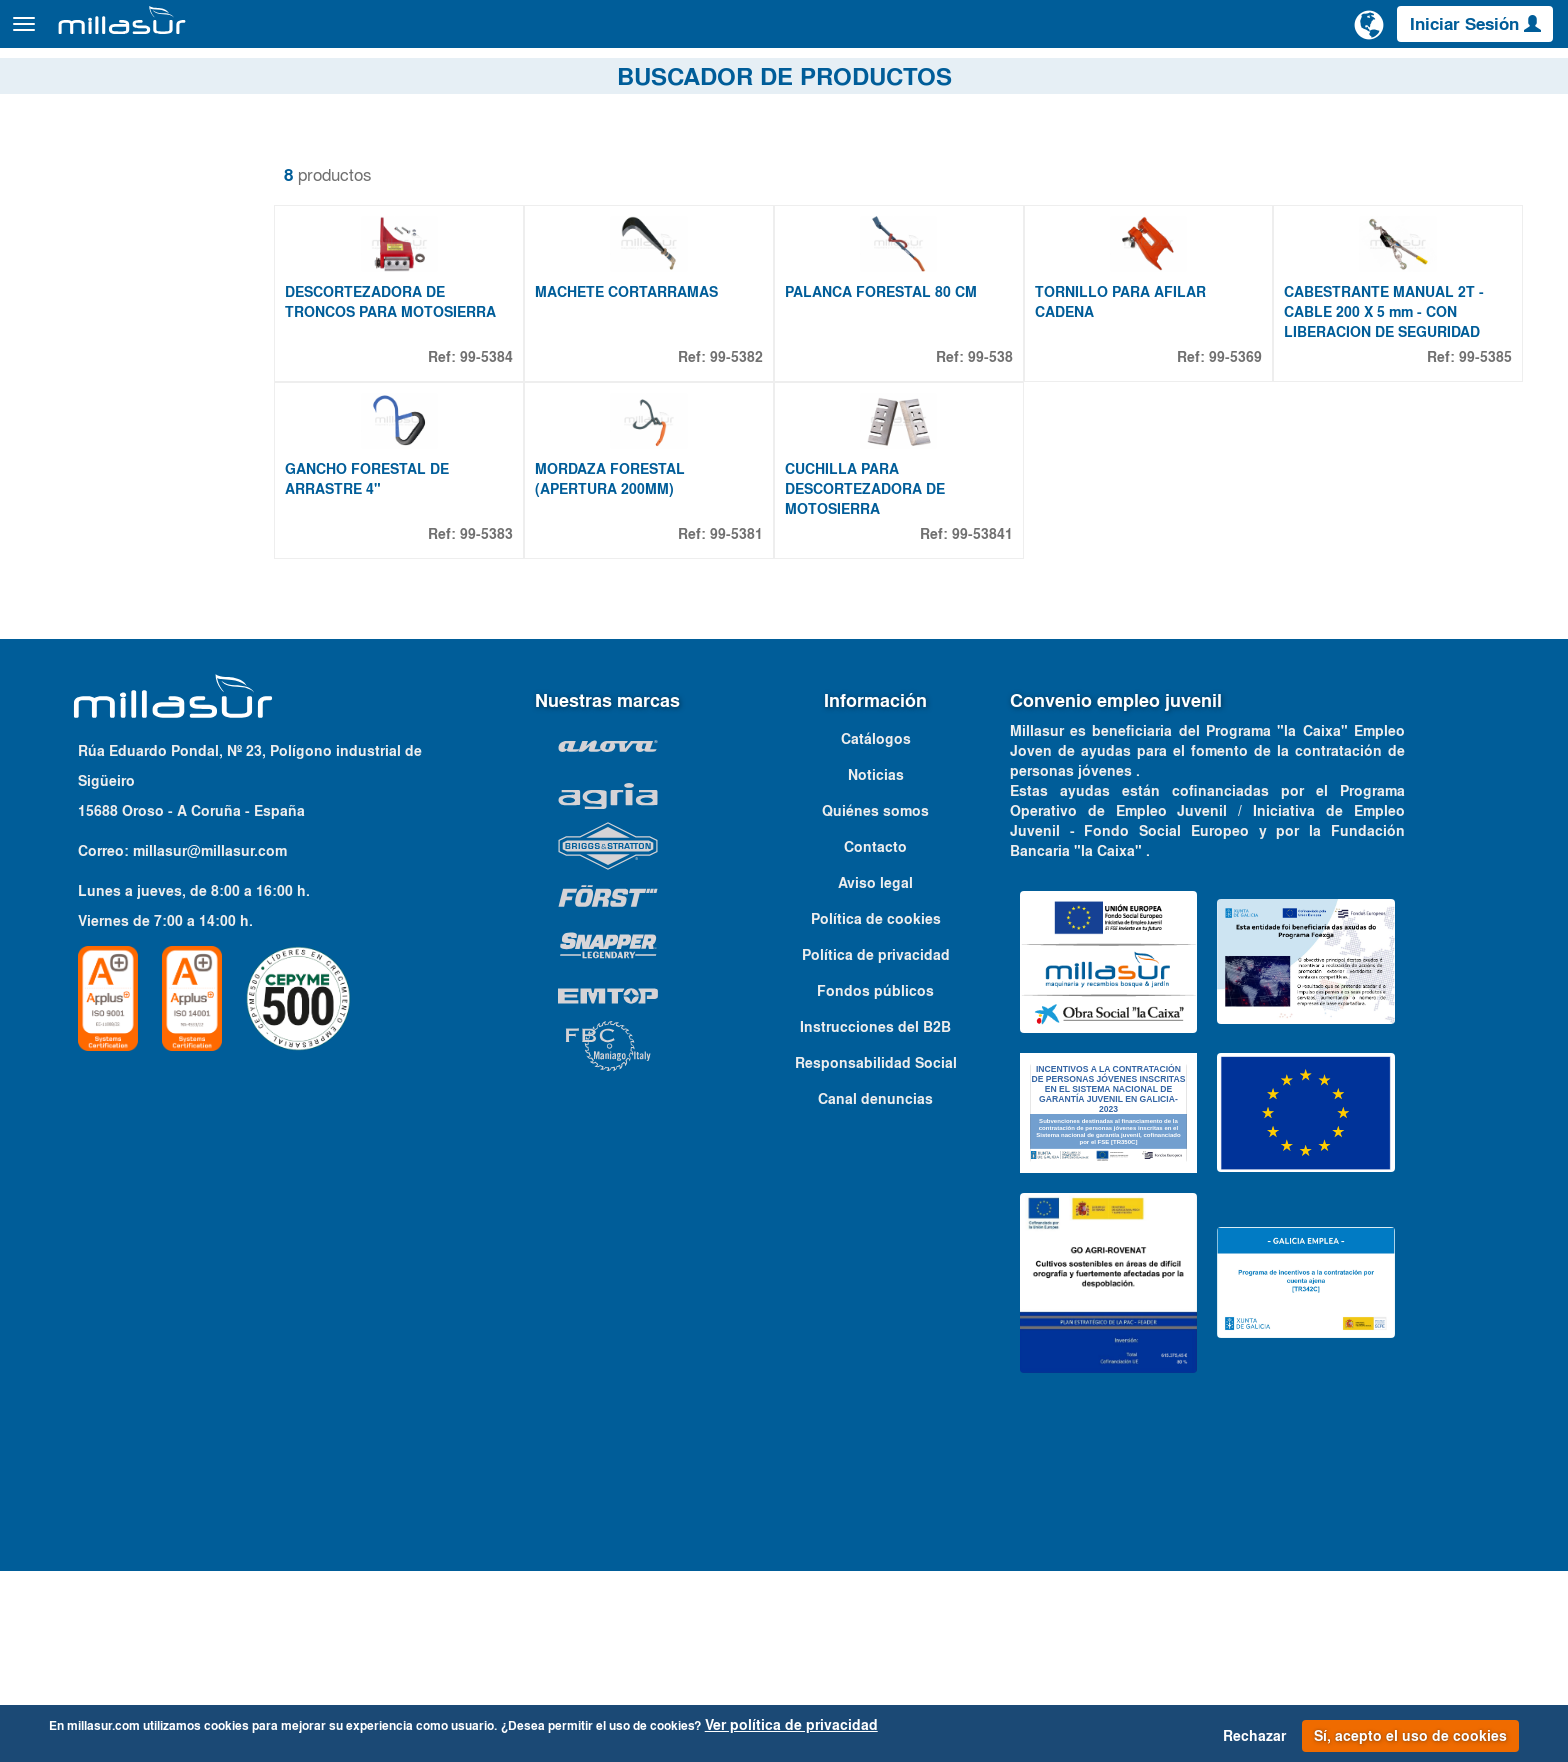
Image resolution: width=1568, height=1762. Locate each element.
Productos (240, 33)
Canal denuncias (875, 1290)
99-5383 (524, 725)
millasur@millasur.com (210, 1042)
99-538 (1009, 452)
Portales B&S (1340, 79)
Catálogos (1440, 79)
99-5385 (1485, 452)
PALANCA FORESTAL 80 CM (910, 387)
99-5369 (1245, 452)
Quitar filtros (75, 159)
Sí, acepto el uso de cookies (1410, 1736)
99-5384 (524, 452)
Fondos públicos (875, 1182)
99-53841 (1001, 725)
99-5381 (765, 725)
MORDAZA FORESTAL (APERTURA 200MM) (648, 670)
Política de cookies (876, 1110)
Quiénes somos (875, 1002)
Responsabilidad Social (876, 1254)
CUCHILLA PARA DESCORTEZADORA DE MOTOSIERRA (894, 680)
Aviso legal (875, 1074)
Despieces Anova (1216, 79)
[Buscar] (1293, 34)
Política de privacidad (876, 1146)
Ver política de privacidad (791, 1725)
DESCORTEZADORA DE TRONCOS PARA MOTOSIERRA (438, 397)
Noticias (876, 966)
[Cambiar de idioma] (1369, 32)
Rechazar (1254, 1736)
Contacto (1526, 79)
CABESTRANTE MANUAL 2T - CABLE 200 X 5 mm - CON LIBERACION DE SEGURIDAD (1394, 407)
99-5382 (765, 452)
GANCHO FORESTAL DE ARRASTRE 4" (415, 670)
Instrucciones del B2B (875, 1218)
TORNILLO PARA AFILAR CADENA (1139, 397)
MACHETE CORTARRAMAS (664, 387)
